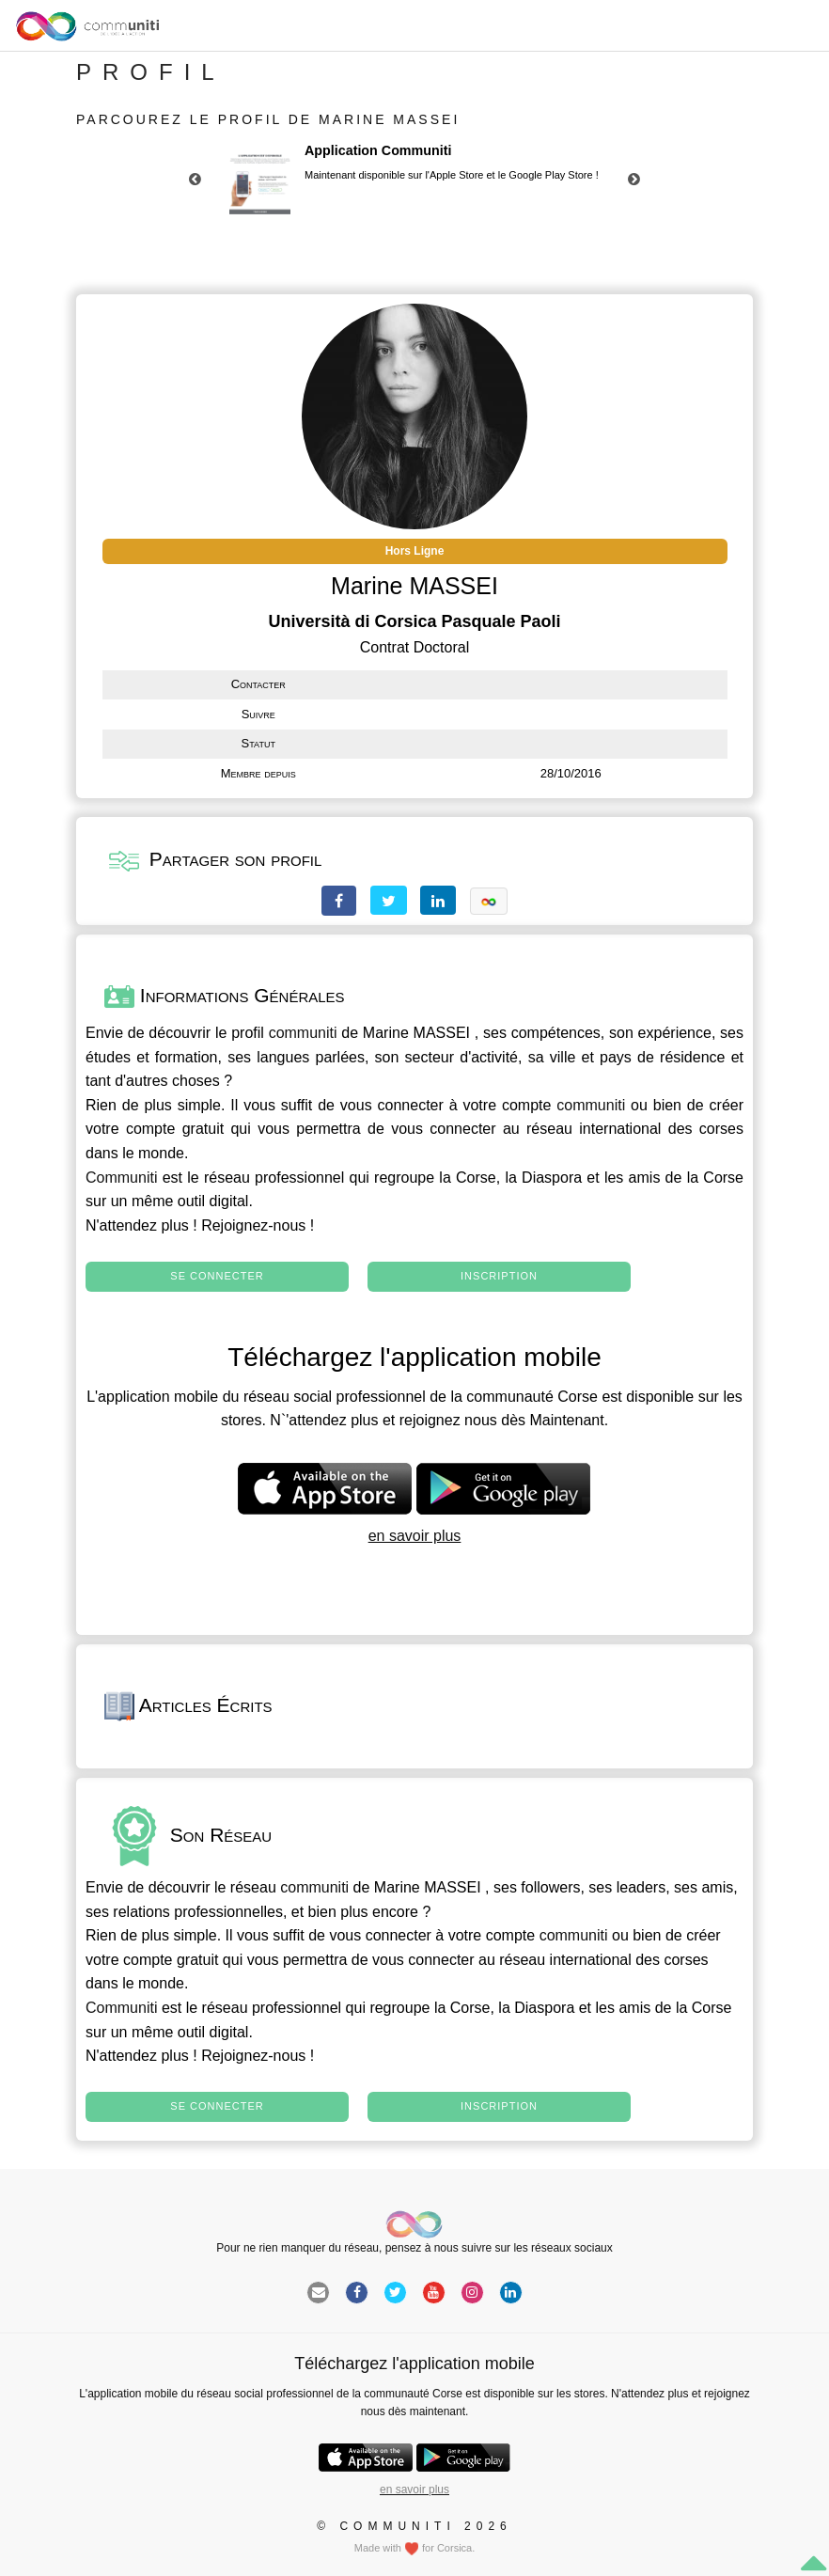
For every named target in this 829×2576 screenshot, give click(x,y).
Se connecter (216, 1275)
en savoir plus (414, 1536)
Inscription (499, 1275)
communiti (303, 1033)
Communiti (121, 1178)
